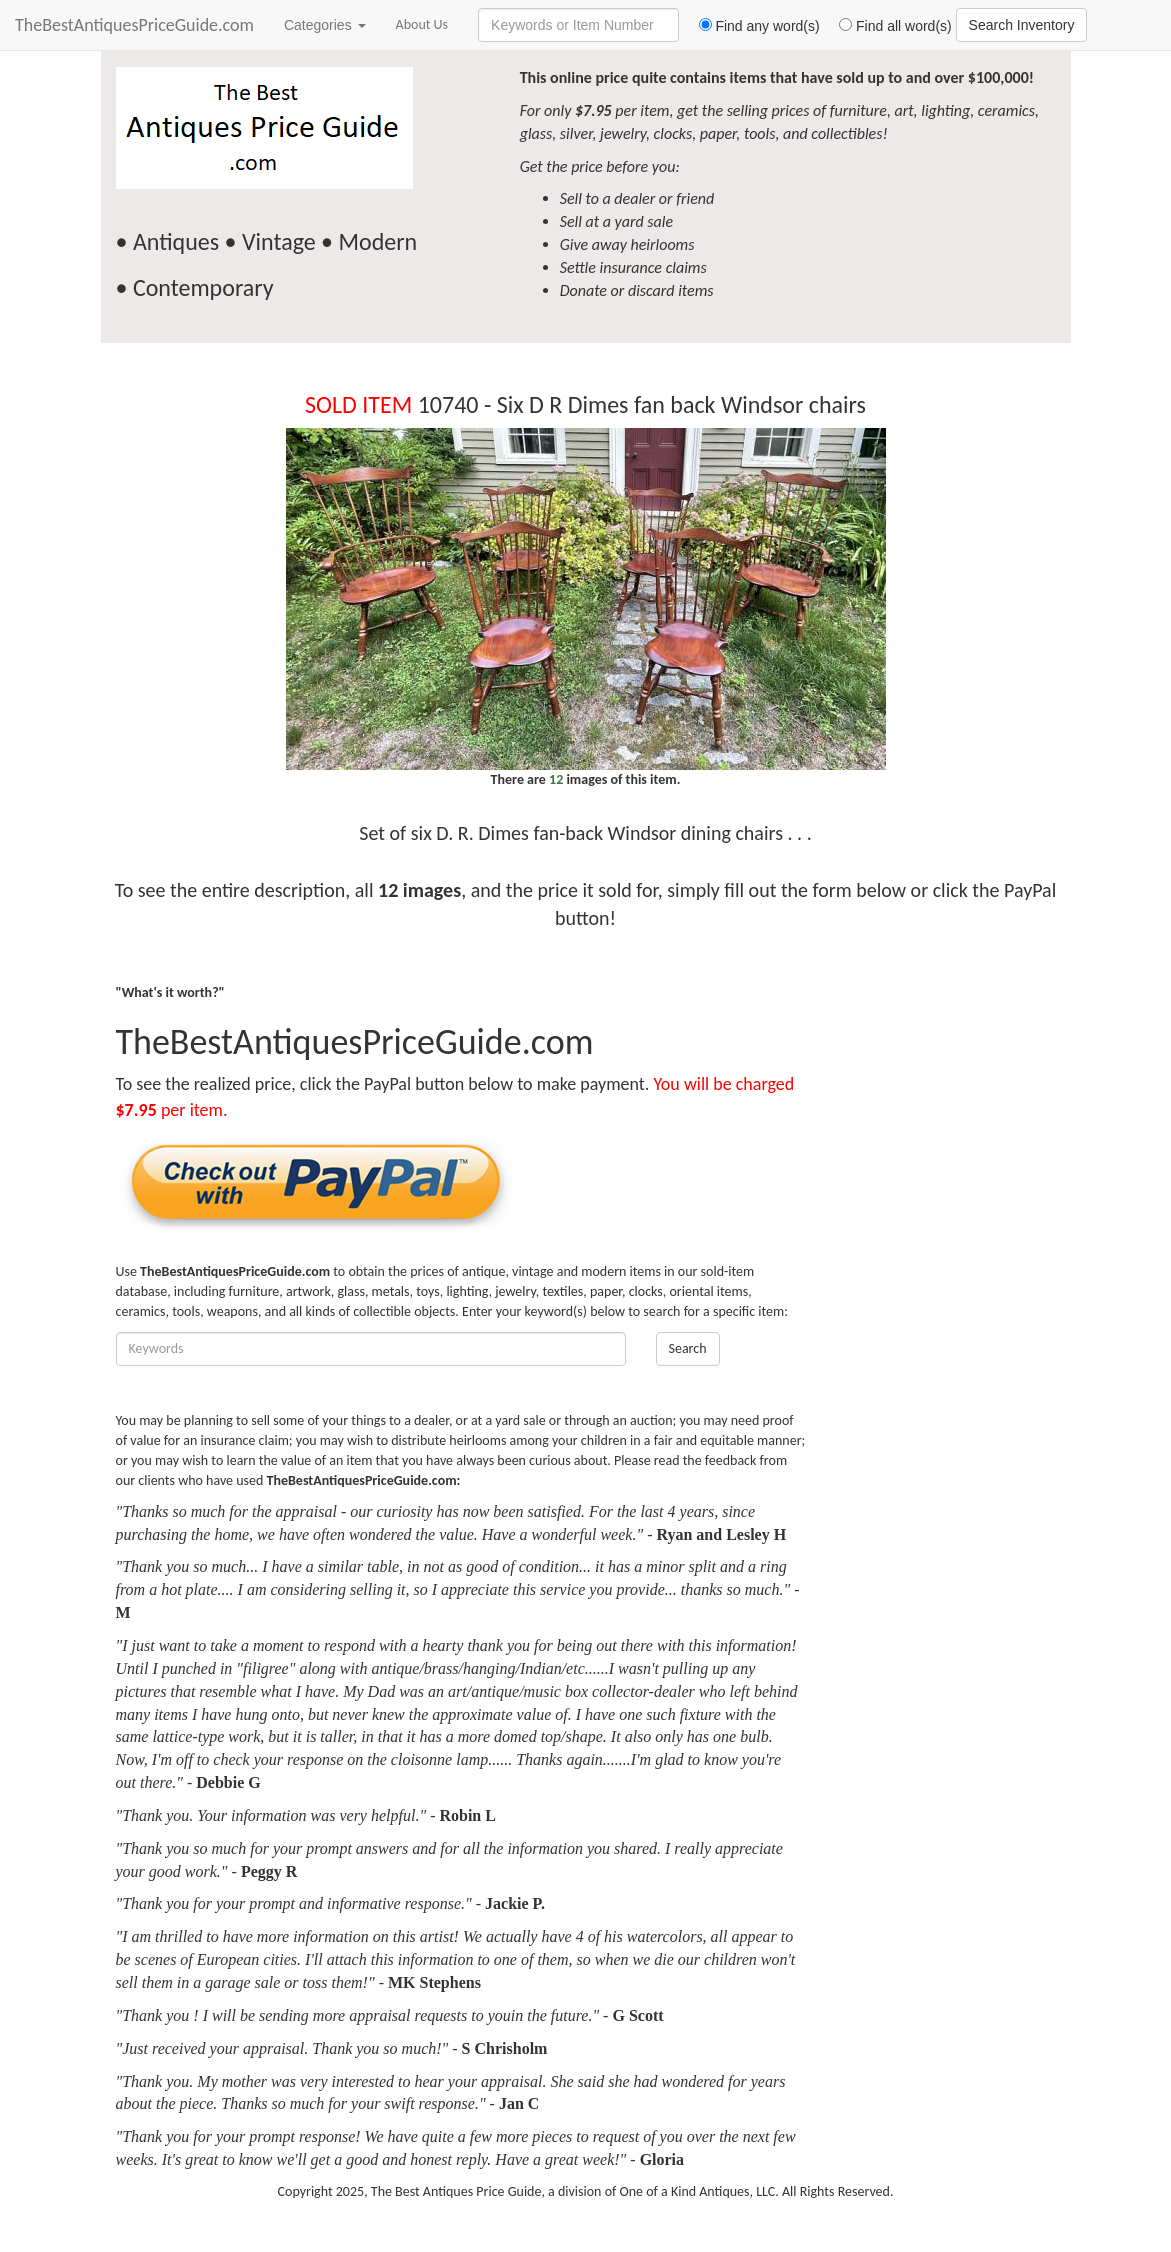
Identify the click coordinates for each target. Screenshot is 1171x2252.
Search (688, 1348)
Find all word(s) (888, 26)
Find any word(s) (751, 26)
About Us (422, 24)
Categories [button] (325, 25)
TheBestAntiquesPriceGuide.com (134, 25)
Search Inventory (1022, 25)
